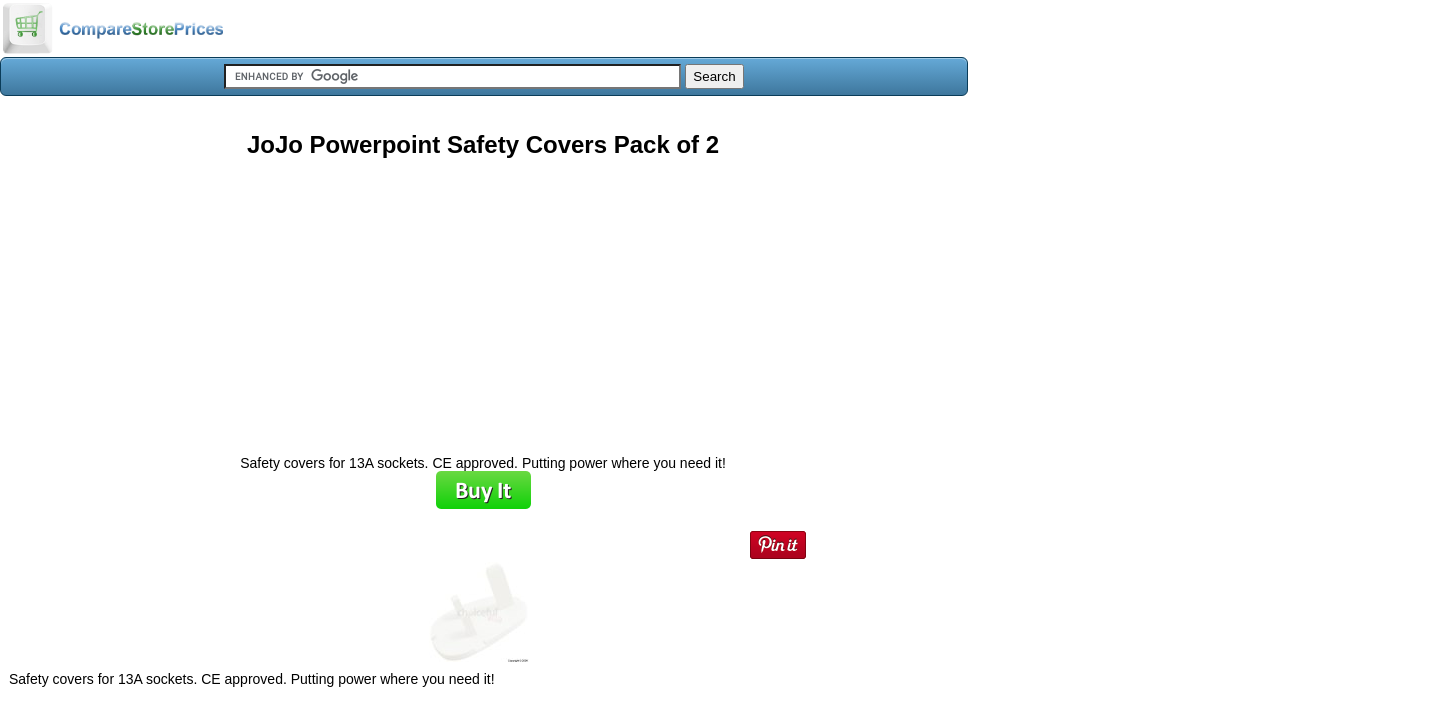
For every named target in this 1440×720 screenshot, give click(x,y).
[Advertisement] (483, 299)
